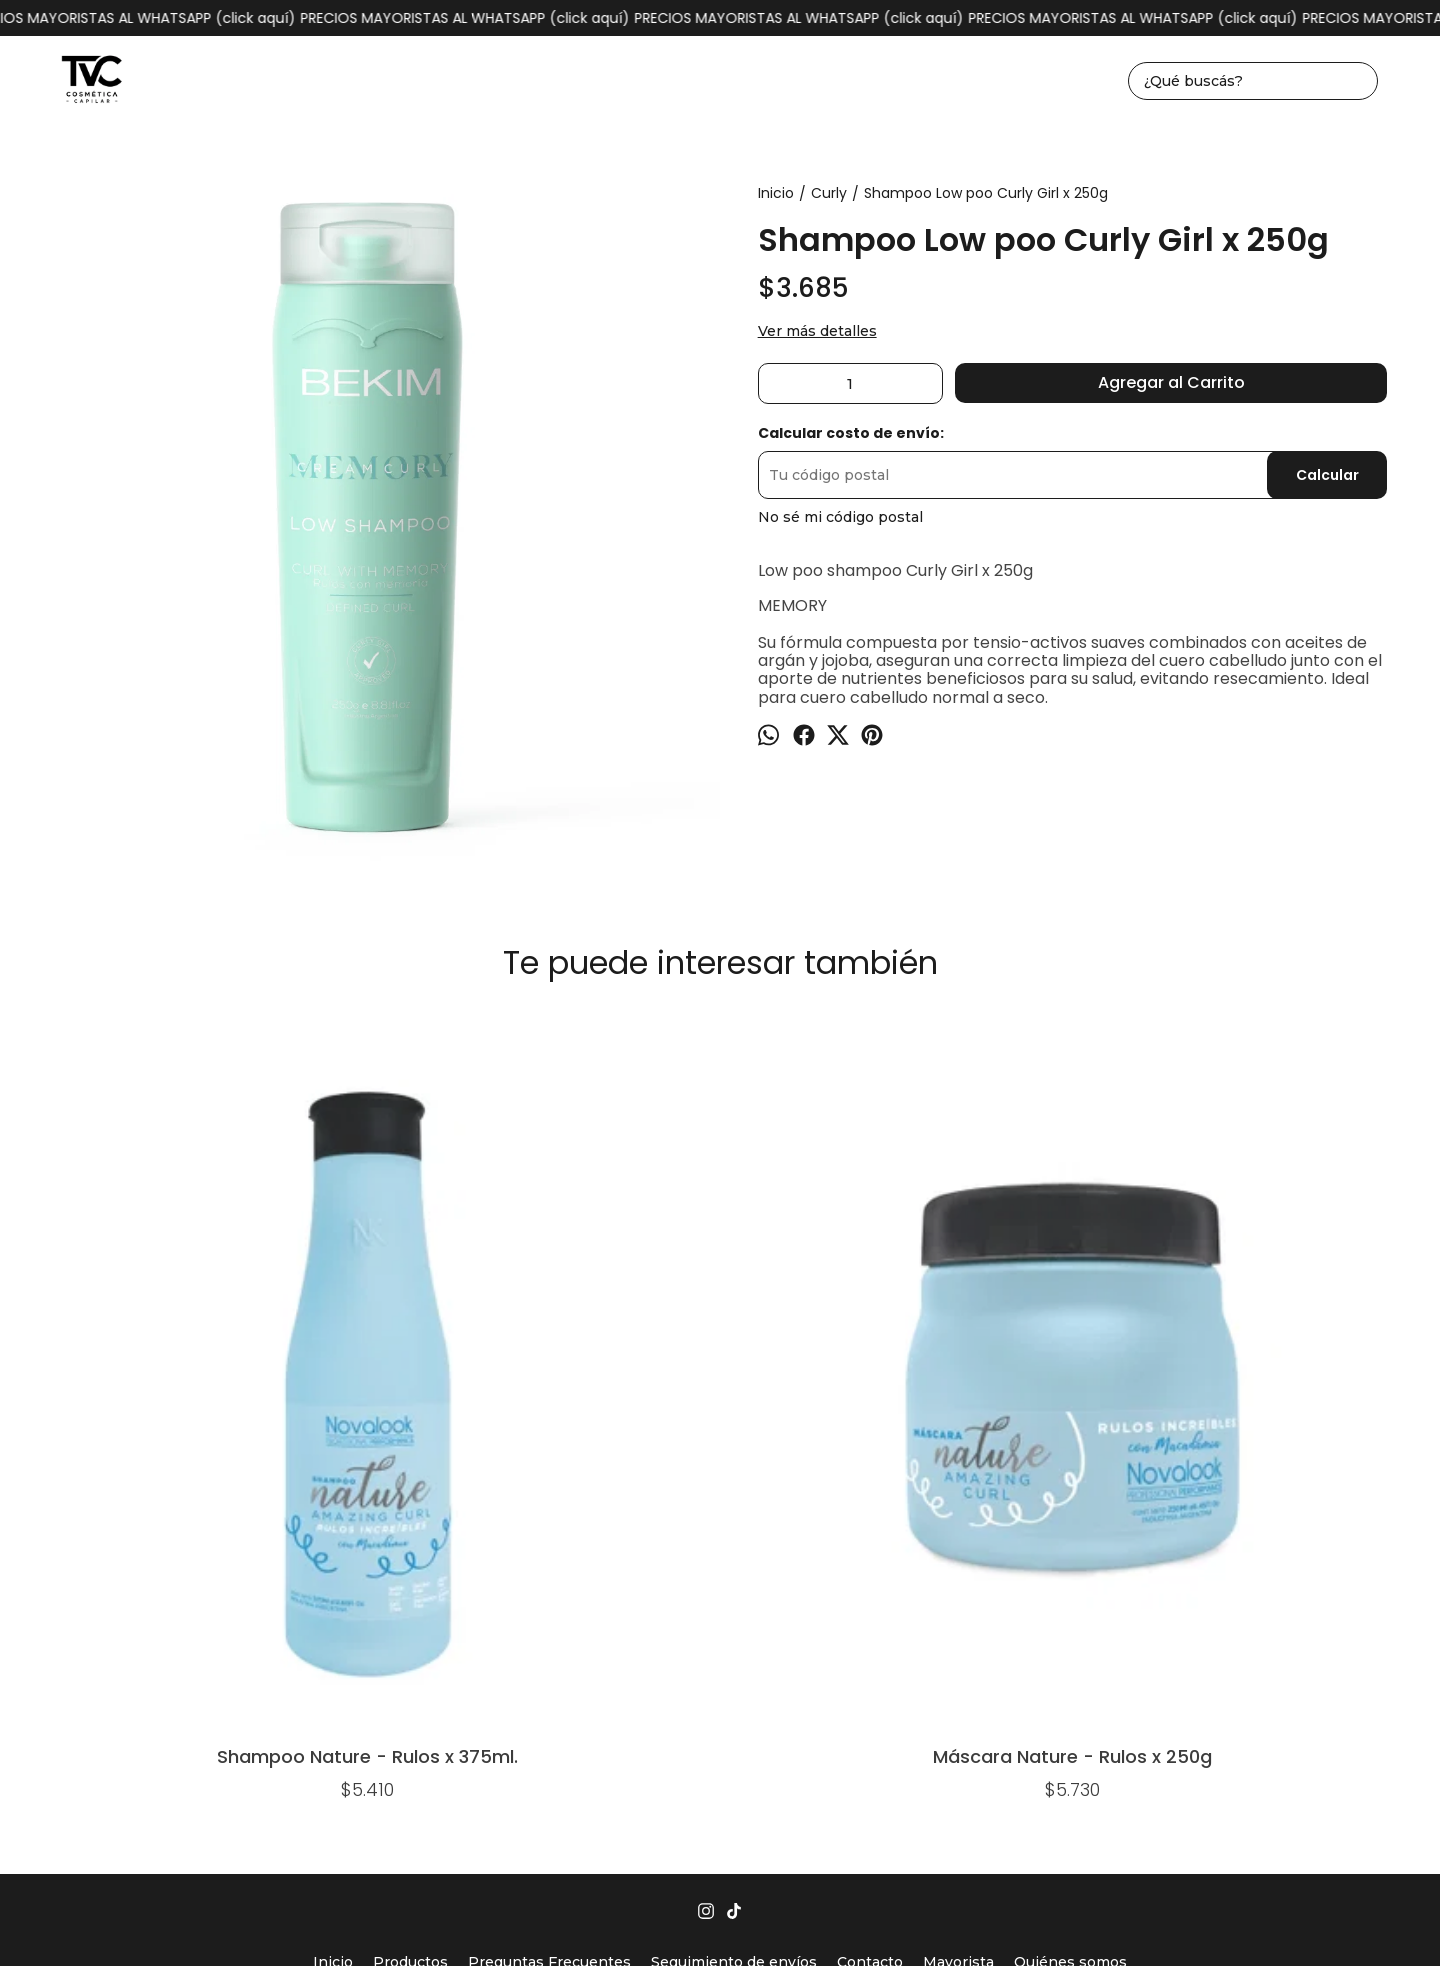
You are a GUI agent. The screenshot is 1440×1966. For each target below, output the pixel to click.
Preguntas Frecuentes (549, 1549)
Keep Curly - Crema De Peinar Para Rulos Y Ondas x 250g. (1002, 1066)
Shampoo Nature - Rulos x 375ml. (156, 1338)
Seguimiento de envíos (734, 1549)
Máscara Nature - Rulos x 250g (438, 1338)
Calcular (1327, 475)
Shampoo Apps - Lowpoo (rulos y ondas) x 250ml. (1284, 1066)
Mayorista (958, 1549)
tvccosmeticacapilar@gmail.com (720, 1625)
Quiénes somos (1070, 1549)
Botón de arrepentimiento (1052, 1918)
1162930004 (720, 1594)
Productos (410, 1549)
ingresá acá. (947, 1918)
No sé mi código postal (840, 517)
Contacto (870, 1549)
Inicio (333, 1549)
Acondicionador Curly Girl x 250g (720, 1066)
